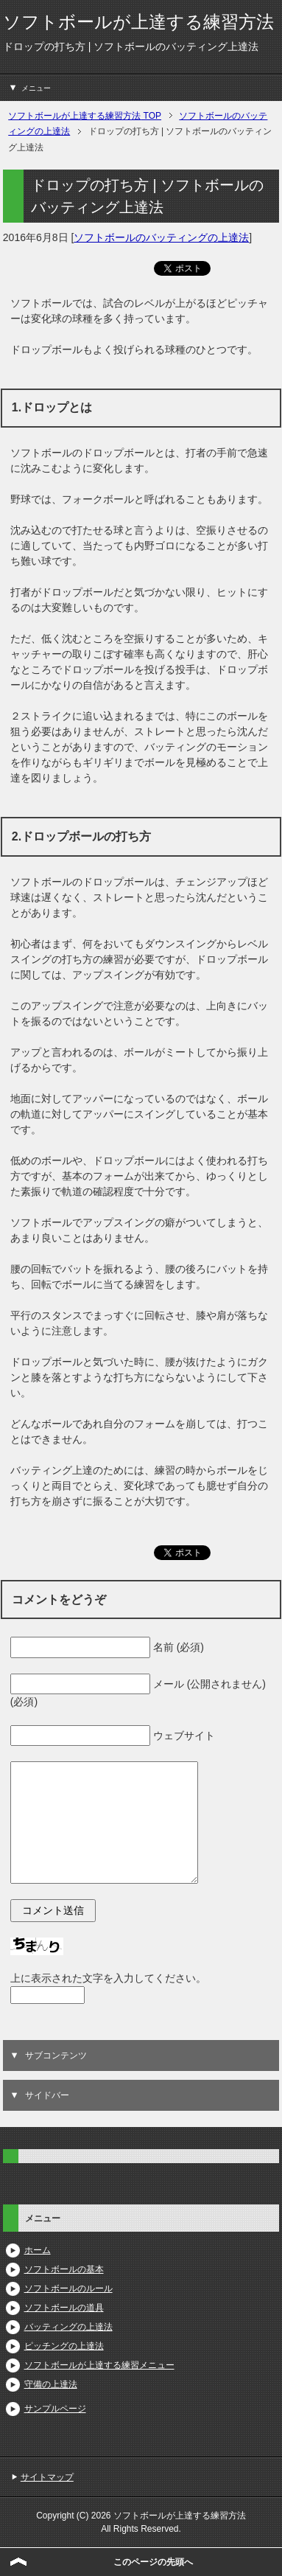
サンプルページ (55, 2408)
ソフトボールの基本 (64, 2269)
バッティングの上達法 (68, 2327)
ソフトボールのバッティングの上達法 (161, 237)
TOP (84, 116)
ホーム (37, 2250)
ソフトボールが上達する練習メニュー (99, 2365)
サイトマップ (47, 2477)
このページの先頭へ (153, 2562)
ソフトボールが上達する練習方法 (138, 22)
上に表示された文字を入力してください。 (108, 1978)
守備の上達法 (50, 2384)
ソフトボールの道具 (64, 2307)
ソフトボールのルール (68, 2288)
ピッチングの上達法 (64, 2346)
